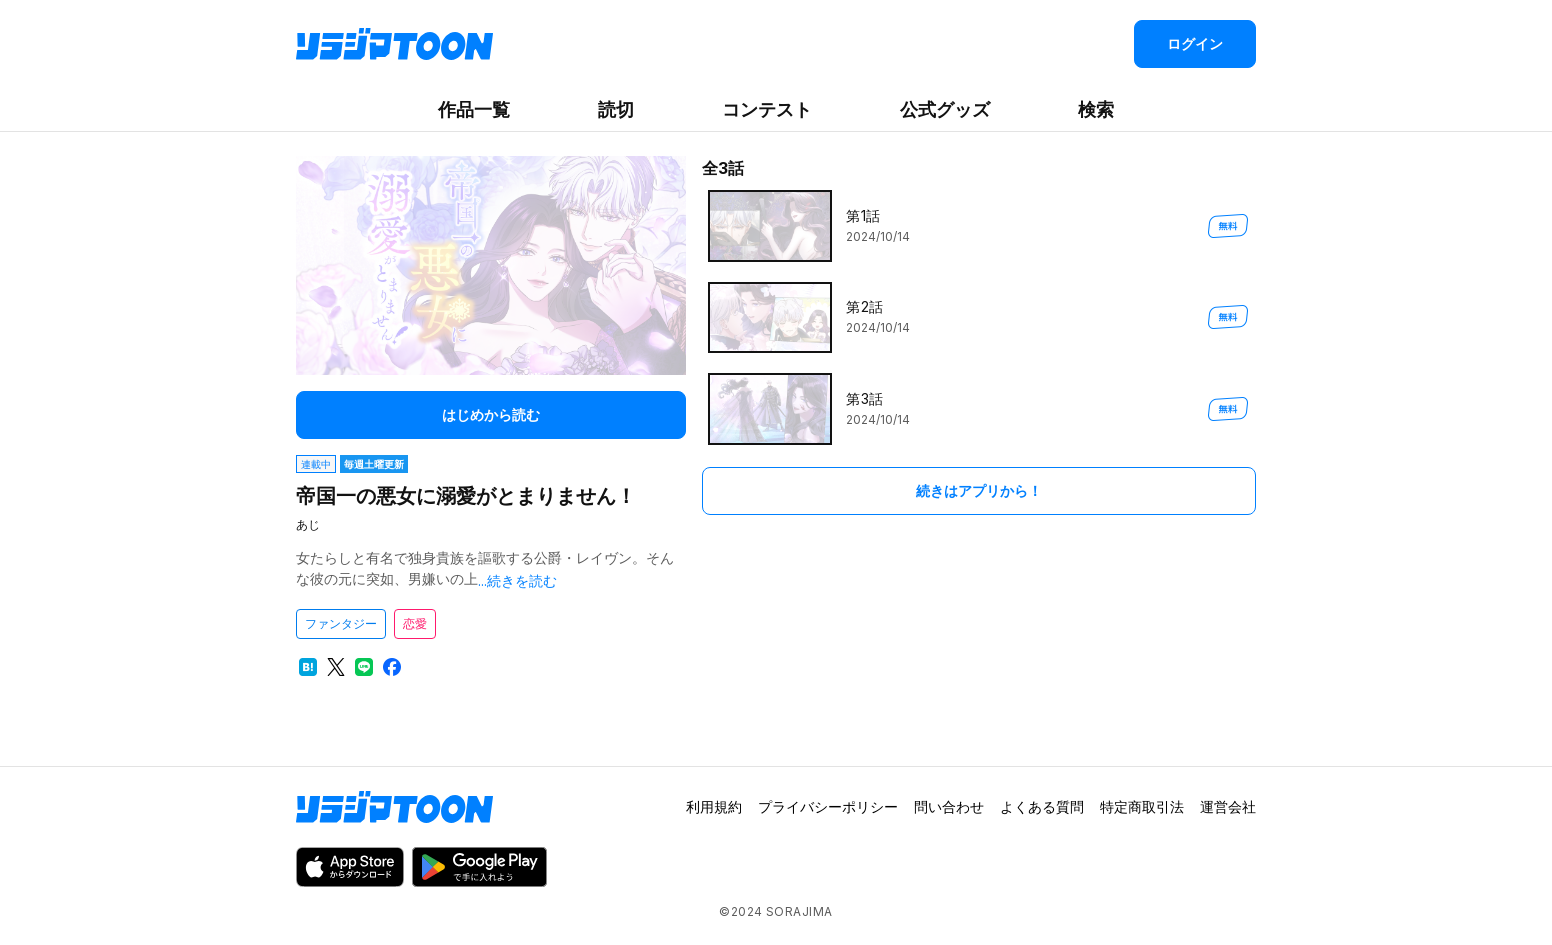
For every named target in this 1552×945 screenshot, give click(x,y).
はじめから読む (491, 414)
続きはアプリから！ (979, 490)
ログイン (1195, 43)
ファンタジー (341, 623)
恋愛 (415, 623)
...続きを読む (517, 580)
